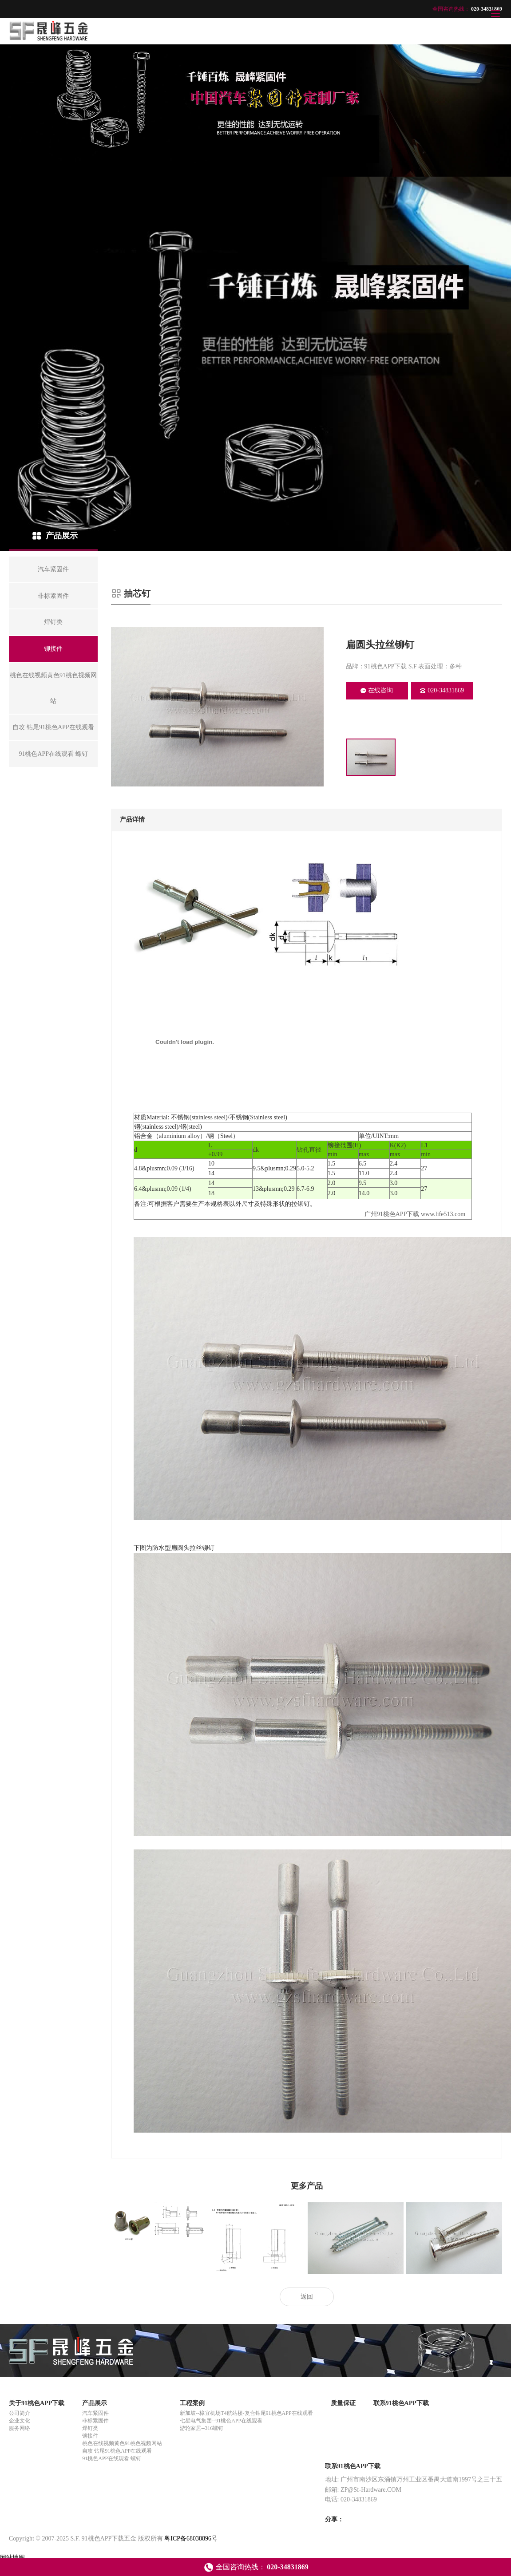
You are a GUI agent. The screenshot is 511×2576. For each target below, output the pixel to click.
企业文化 (19, 2421)
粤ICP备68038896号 (191, 2538)
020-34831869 (442, 690)
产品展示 (94, 2403)
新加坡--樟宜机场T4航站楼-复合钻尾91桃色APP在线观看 (246, 2413)
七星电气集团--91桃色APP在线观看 (221, 2421)
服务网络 (19, 2428)
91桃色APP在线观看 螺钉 (111, 2458)
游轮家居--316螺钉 (201, 2428)
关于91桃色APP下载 (36, 2403)
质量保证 (343, 2403)
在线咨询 (376, 690)
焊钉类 (90, 2428)
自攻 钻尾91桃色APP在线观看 (117, 2451)
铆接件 (90, 2436)
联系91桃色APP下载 (401, 2403)
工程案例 (192, 2403)
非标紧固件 (95, 2421)
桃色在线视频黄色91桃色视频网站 (122, 2443)
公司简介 (19, 2413)
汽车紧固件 (95, 2413)
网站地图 (12, 2557)
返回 (307, 2296)
